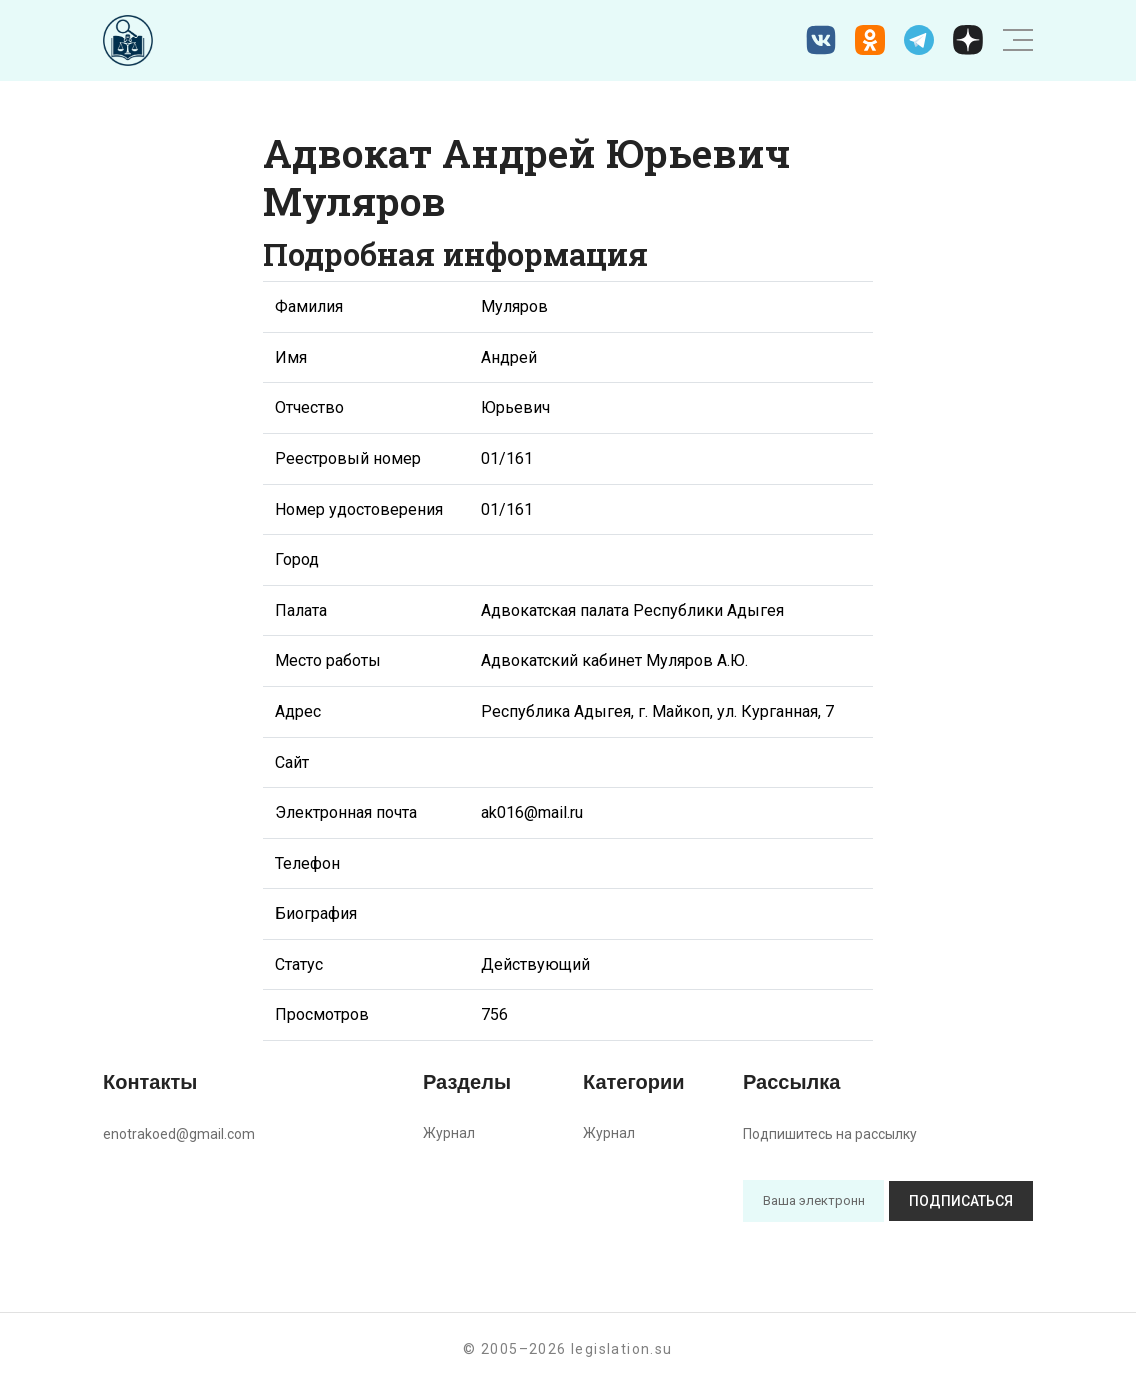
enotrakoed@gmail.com (179, 1134)
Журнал (449, 1133)
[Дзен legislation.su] (968, 40)
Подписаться (961, 1201)
